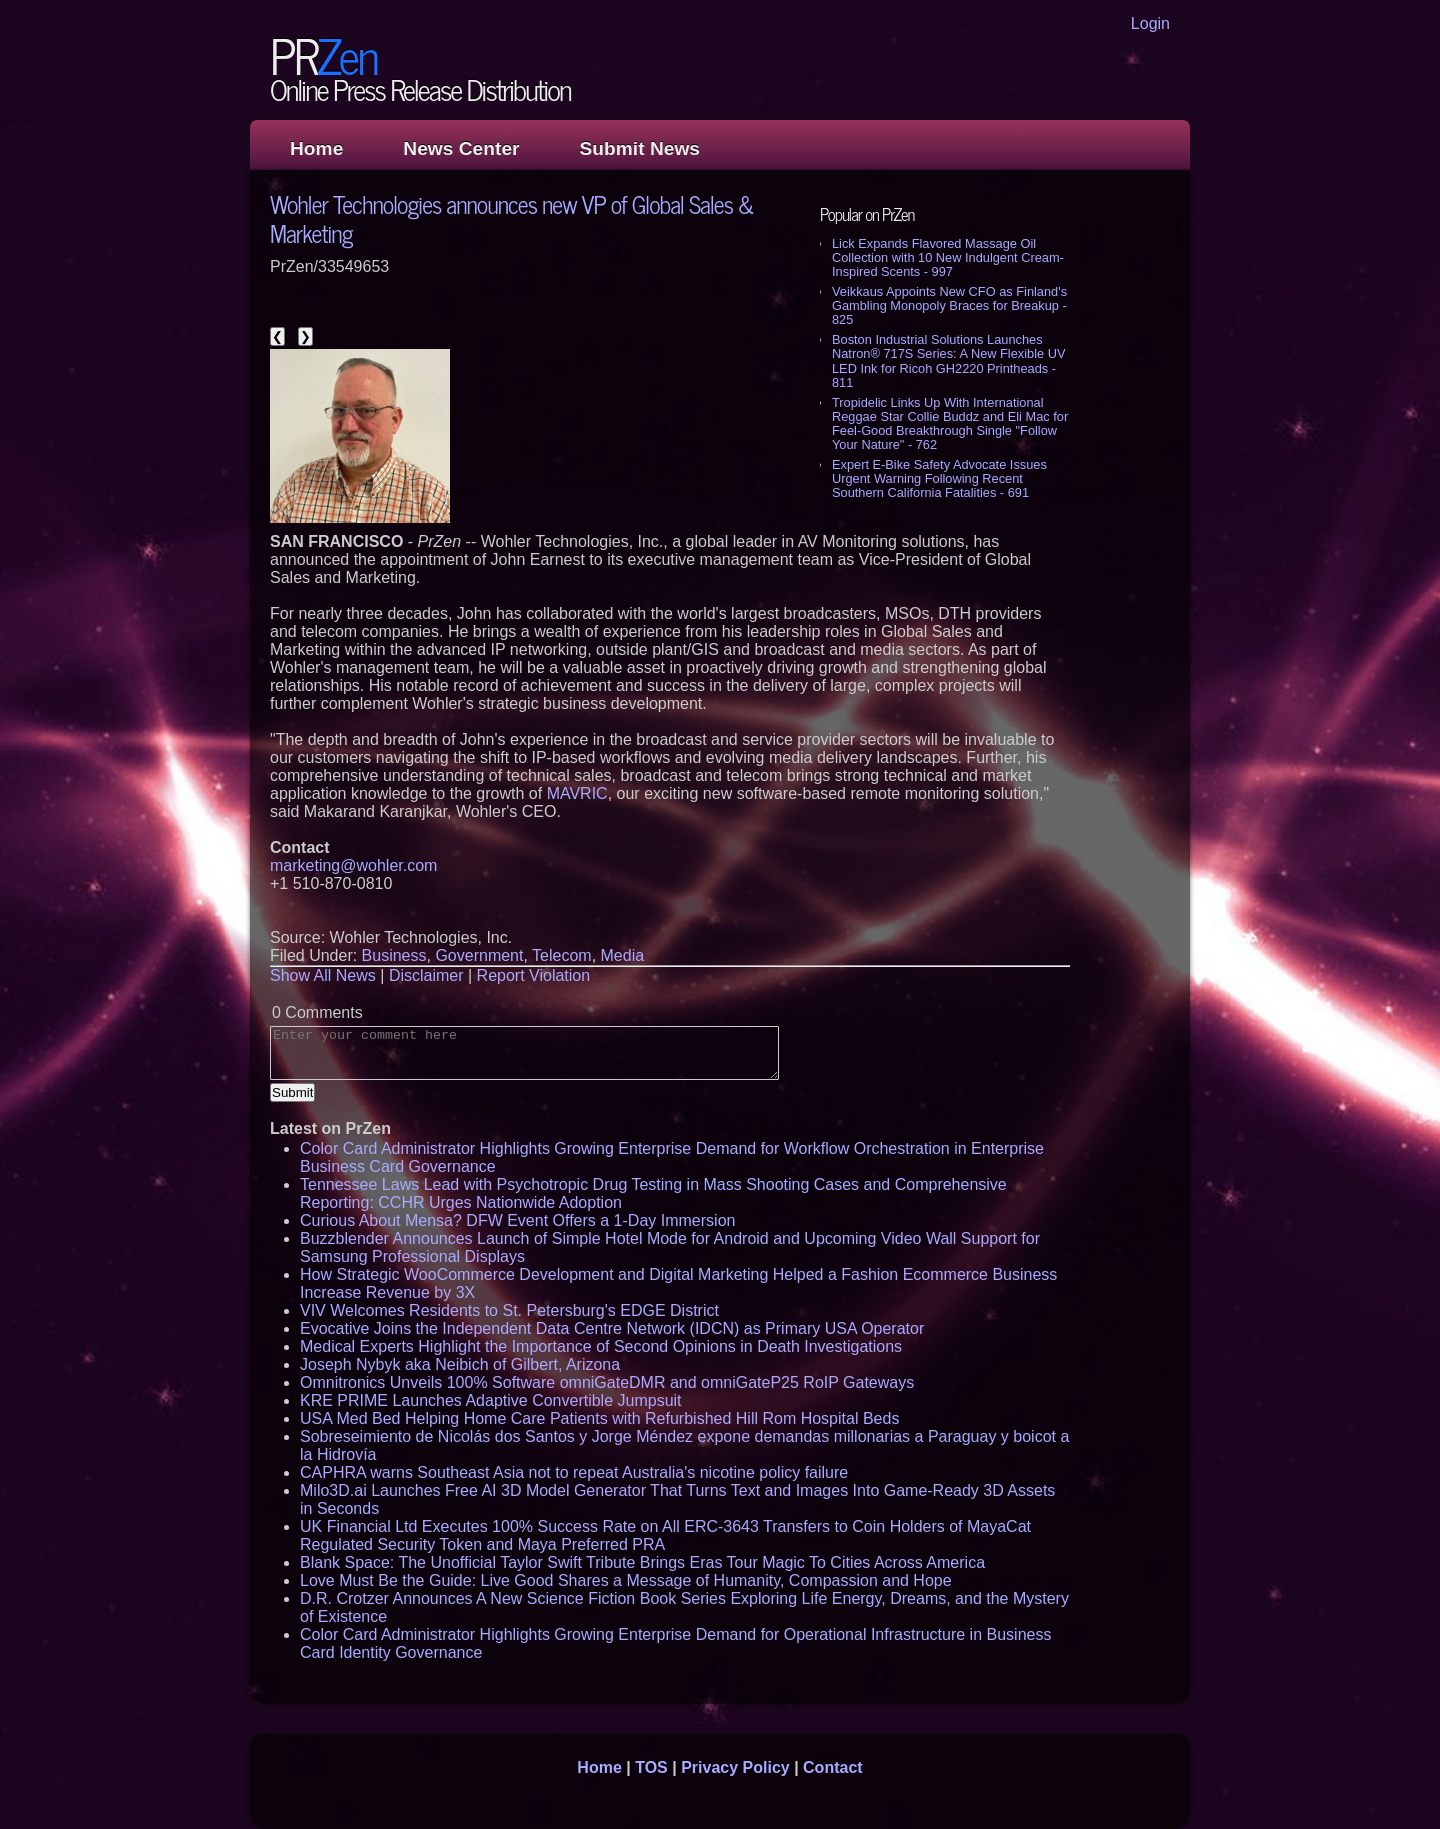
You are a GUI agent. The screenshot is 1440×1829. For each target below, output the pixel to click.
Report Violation (534, 975)
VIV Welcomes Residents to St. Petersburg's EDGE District (509, 1310)
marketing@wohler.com (353, 865)
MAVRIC (577, 793)
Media (623, 955)
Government (479, 955)
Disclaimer (426, 975)
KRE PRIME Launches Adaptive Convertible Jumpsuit (491, 1400)
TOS (651, 1767)
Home (316, 148)
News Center (461, 148)
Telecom (562, 955)
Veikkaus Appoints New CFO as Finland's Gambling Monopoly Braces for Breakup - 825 (949, 305)
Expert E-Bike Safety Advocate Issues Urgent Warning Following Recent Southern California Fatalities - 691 (939, 478)
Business (394, 955)
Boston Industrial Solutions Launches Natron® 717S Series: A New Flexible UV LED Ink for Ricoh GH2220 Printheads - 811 (948, 360)
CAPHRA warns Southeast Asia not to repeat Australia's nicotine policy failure (574, 1472)
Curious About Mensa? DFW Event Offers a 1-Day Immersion (517, 1220)
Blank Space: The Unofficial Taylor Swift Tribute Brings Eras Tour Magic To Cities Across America (642, 1562)
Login (1150, 23)
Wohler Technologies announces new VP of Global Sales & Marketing (511, 218)
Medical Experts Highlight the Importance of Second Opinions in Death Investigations (601, 1346)
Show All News (323, 975)
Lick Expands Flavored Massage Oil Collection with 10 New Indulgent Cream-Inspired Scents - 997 (948, 257)
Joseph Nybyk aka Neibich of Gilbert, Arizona (460, 1364)
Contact (833, 1767)
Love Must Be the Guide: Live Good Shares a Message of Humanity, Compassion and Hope (626, 1580)
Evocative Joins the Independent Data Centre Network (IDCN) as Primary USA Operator (612, 1328)
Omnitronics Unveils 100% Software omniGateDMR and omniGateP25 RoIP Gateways (607, 1382)
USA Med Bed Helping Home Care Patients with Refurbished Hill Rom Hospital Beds (599, 1418)
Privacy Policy (735, 1767)
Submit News (640, 148)
